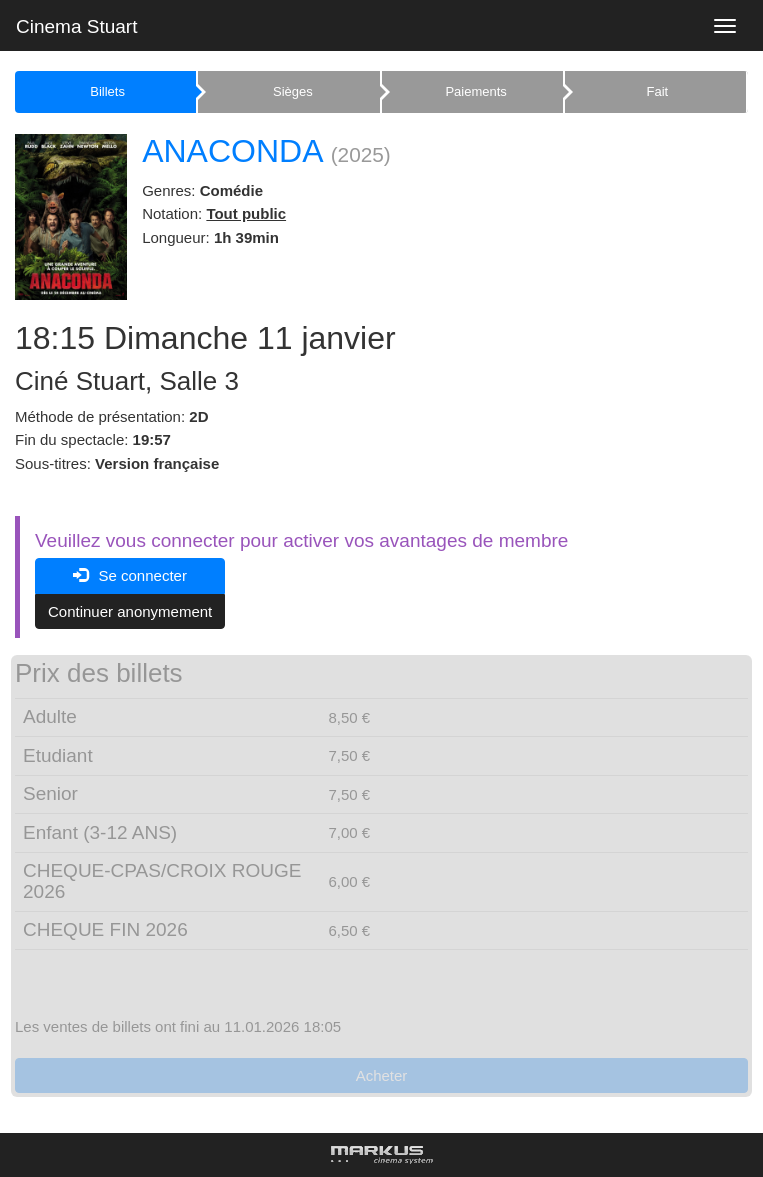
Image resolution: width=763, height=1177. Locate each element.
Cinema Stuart (76, 26)
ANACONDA (232, 151)
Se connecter (130, 575)
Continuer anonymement (130, 611)
